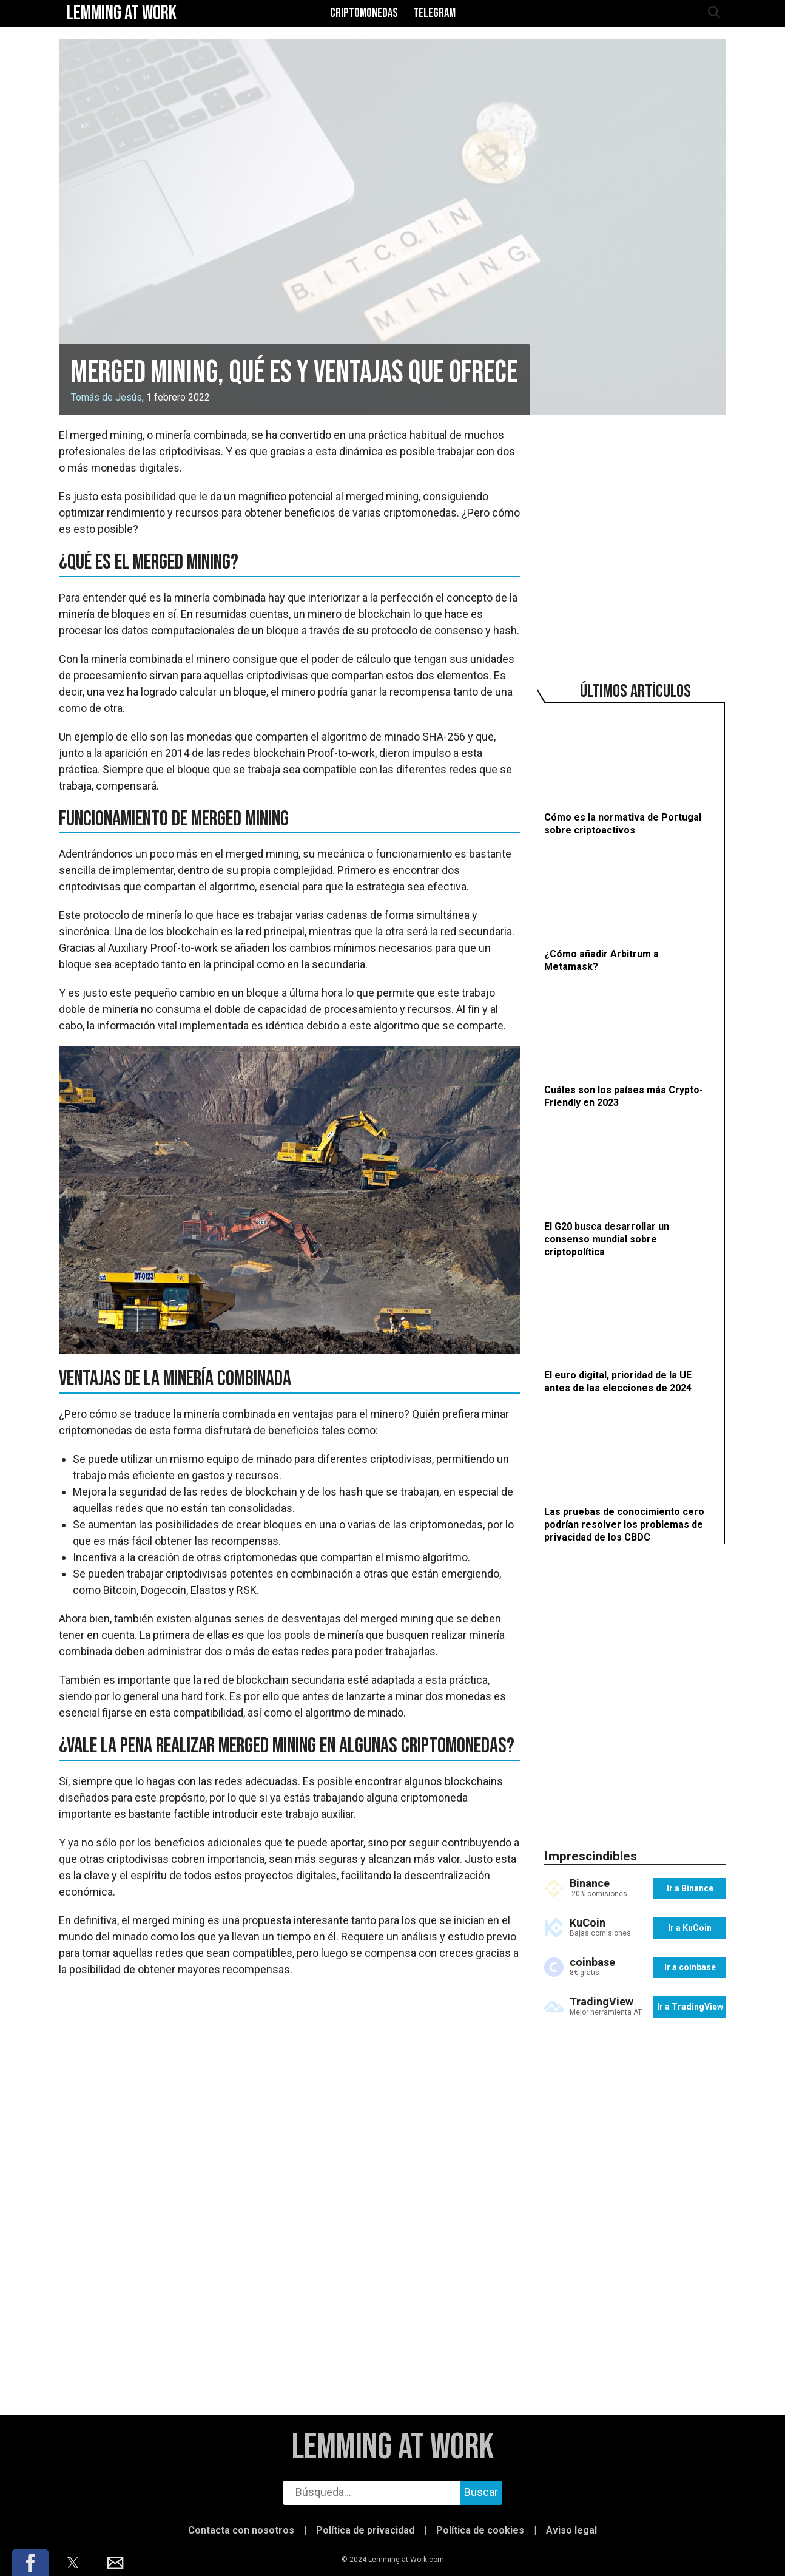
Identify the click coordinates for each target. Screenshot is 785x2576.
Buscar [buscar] (481, 2492)
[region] (635, 536)
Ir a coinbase (690, 1967)
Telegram (434, 13)
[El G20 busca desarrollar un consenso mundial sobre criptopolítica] (629, 1189)
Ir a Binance (690, 1888)
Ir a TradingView (690, 2007)
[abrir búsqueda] (713, 13)
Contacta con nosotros (241, 2530)
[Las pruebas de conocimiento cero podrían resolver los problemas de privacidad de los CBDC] (629, 1475)
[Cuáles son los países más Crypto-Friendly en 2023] (629, 1047)
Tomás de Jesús (106, 397)
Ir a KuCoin (690, 1928)
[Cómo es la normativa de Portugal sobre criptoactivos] (629, 775)
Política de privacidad (365, 2530)
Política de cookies (480, 2530)
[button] (30, 2562)
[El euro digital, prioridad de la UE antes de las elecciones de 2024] (629, 1332)
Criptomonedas (364, 13)
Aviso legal (571, 2530)
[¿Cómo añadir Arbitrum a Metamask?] (629, 911)
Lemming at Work (393, 2448)
